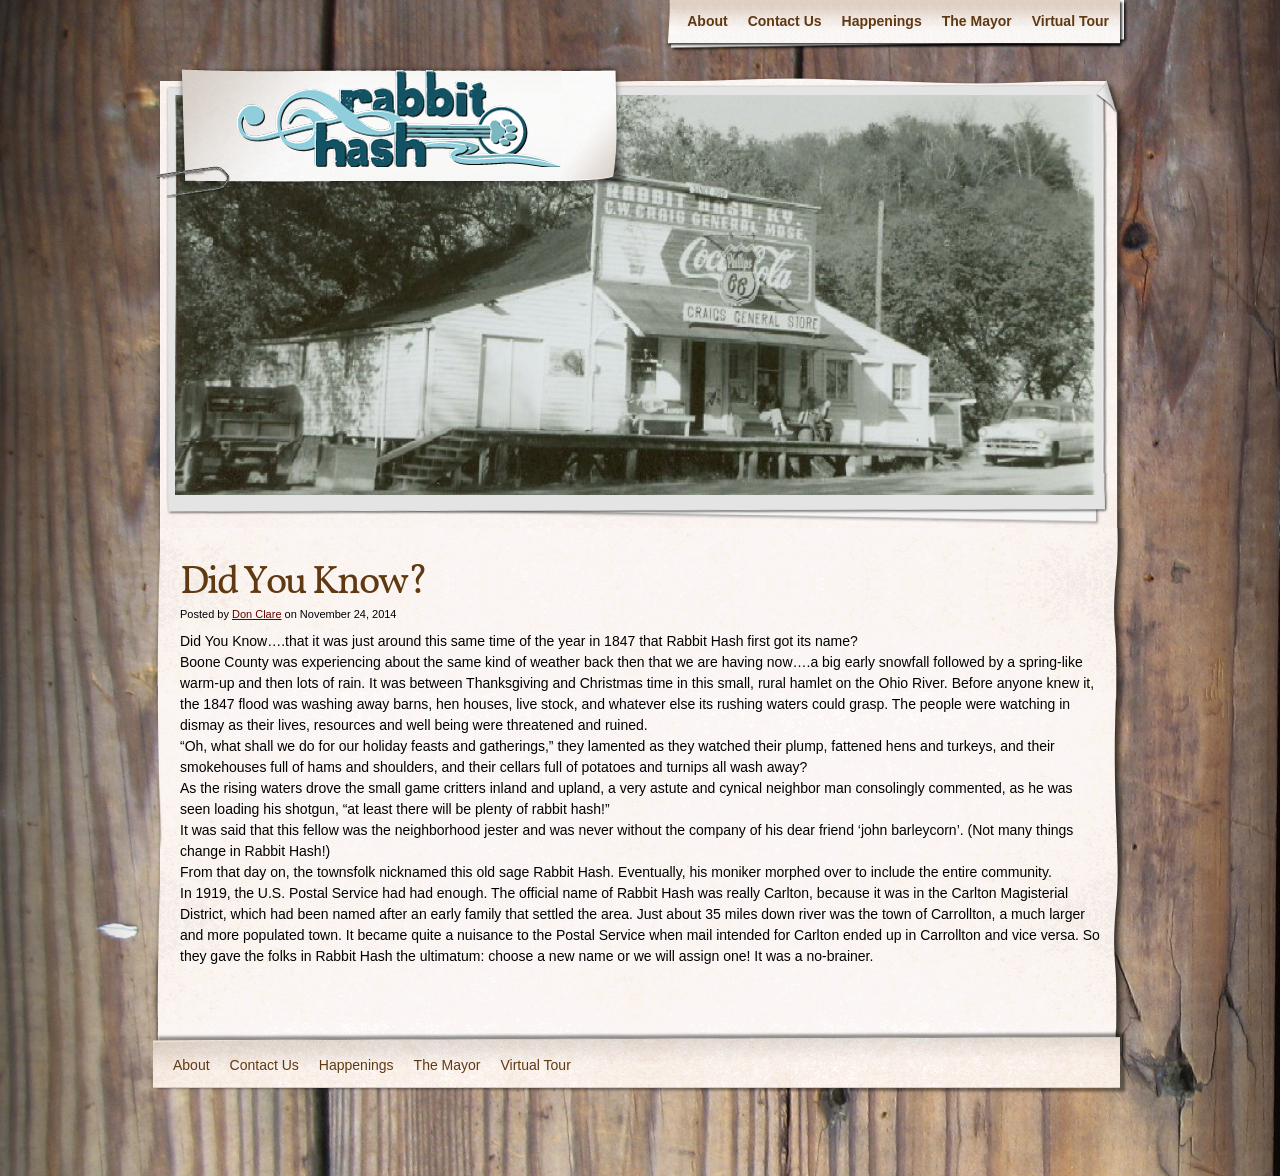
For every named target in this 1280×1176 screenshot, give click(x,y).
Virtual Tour (1070, 21)
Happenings (882, 21)
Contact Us (785, 21)
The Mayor (977, 21)
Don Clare (257, 614)
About (707, 21)
